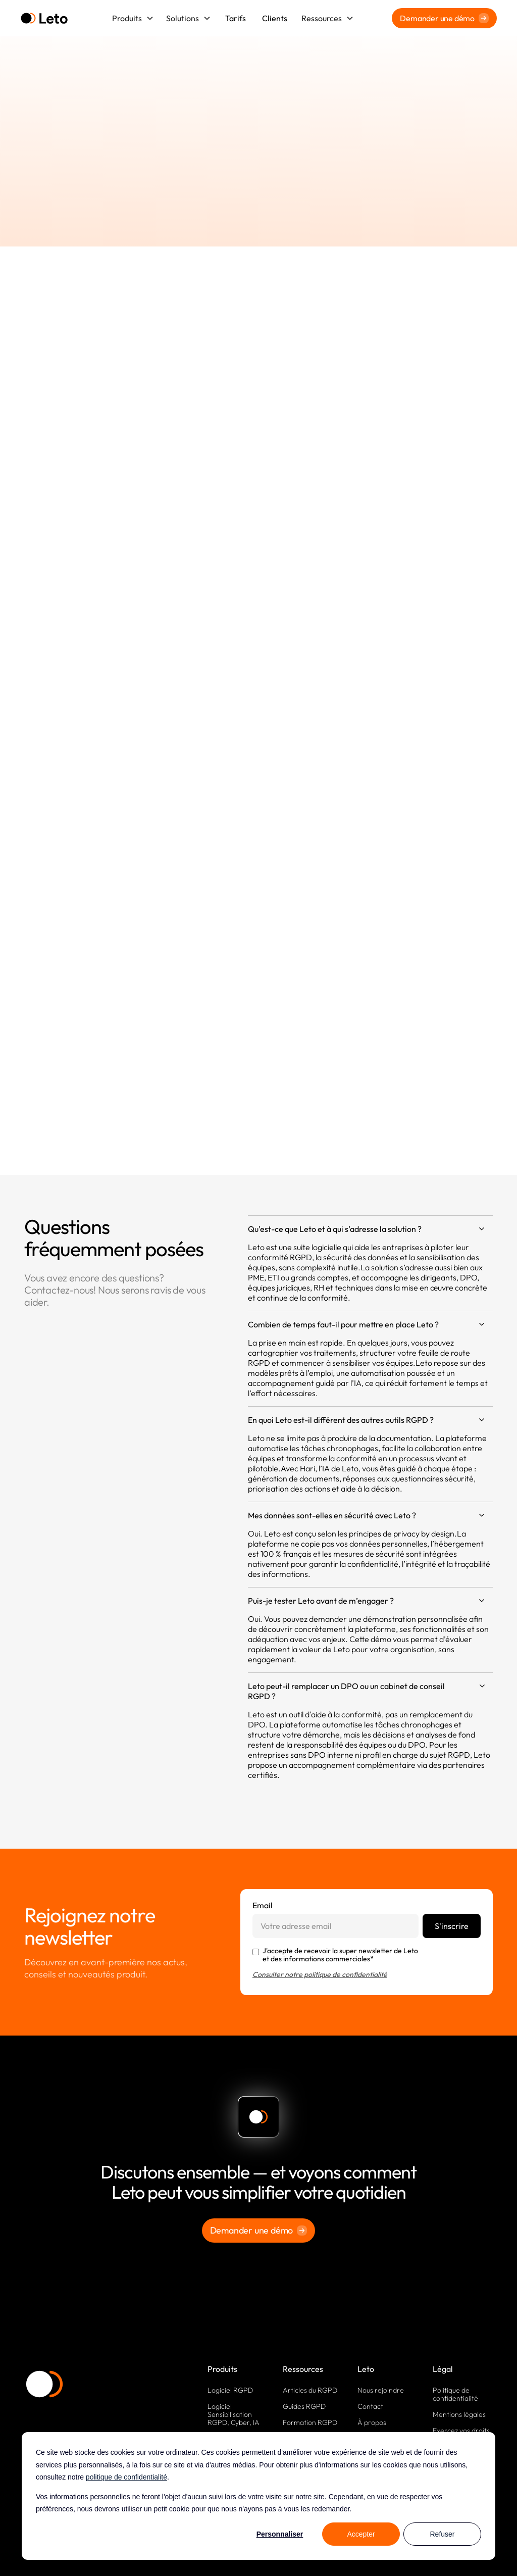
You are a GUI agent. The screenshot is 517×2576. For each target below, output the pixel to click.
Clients (274, 18)
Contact (370, 2406)
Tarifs (235, 18)
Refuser (442, 2534)
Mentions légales (459, 2414)
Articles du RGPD (310, 2390)
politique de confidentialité (126, 2477)
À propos (371, 2422)
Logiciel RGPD (230, 2390)
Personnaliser (279, 2534)
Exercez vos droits (461, 2430)
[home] (44, 18)
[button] (133, 18)
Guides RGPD (304, 2406)
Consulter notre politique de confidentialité (319, 1974)
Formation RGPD (310, 2422)
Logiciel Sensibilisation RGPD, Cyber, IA (234, 2414)
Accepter (361, 2534)
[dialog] (258, 2496)
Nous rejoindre (380, 2390)
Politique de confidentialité (455, 2394)
